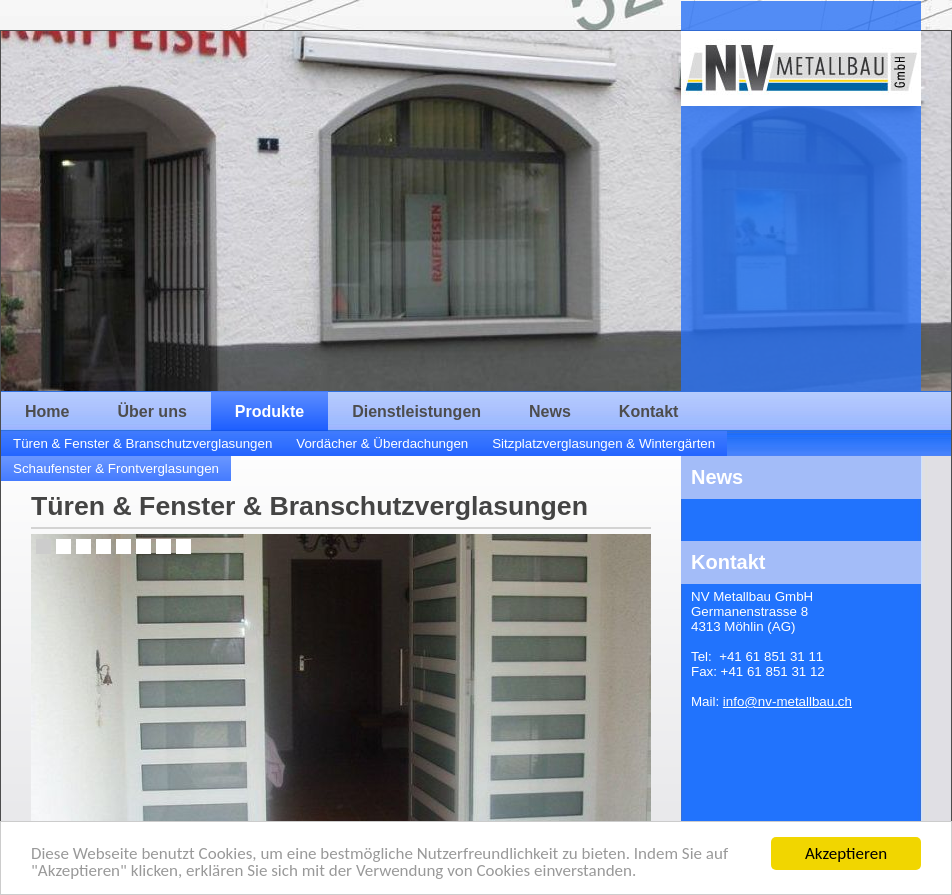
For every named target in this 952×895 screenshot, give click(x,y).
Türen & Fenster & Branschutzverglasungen (142, 443)
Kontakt (649, 411)
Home (47, 411)
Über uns (151, 411)
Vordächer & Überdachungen (382, 443)
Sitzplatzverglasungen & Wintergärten (603, 443)
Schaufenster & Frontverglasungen (116, 468)
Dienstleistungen (416, 411)
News (550, 411)
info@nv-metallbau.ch (787, 701)
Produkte (269, 411)
